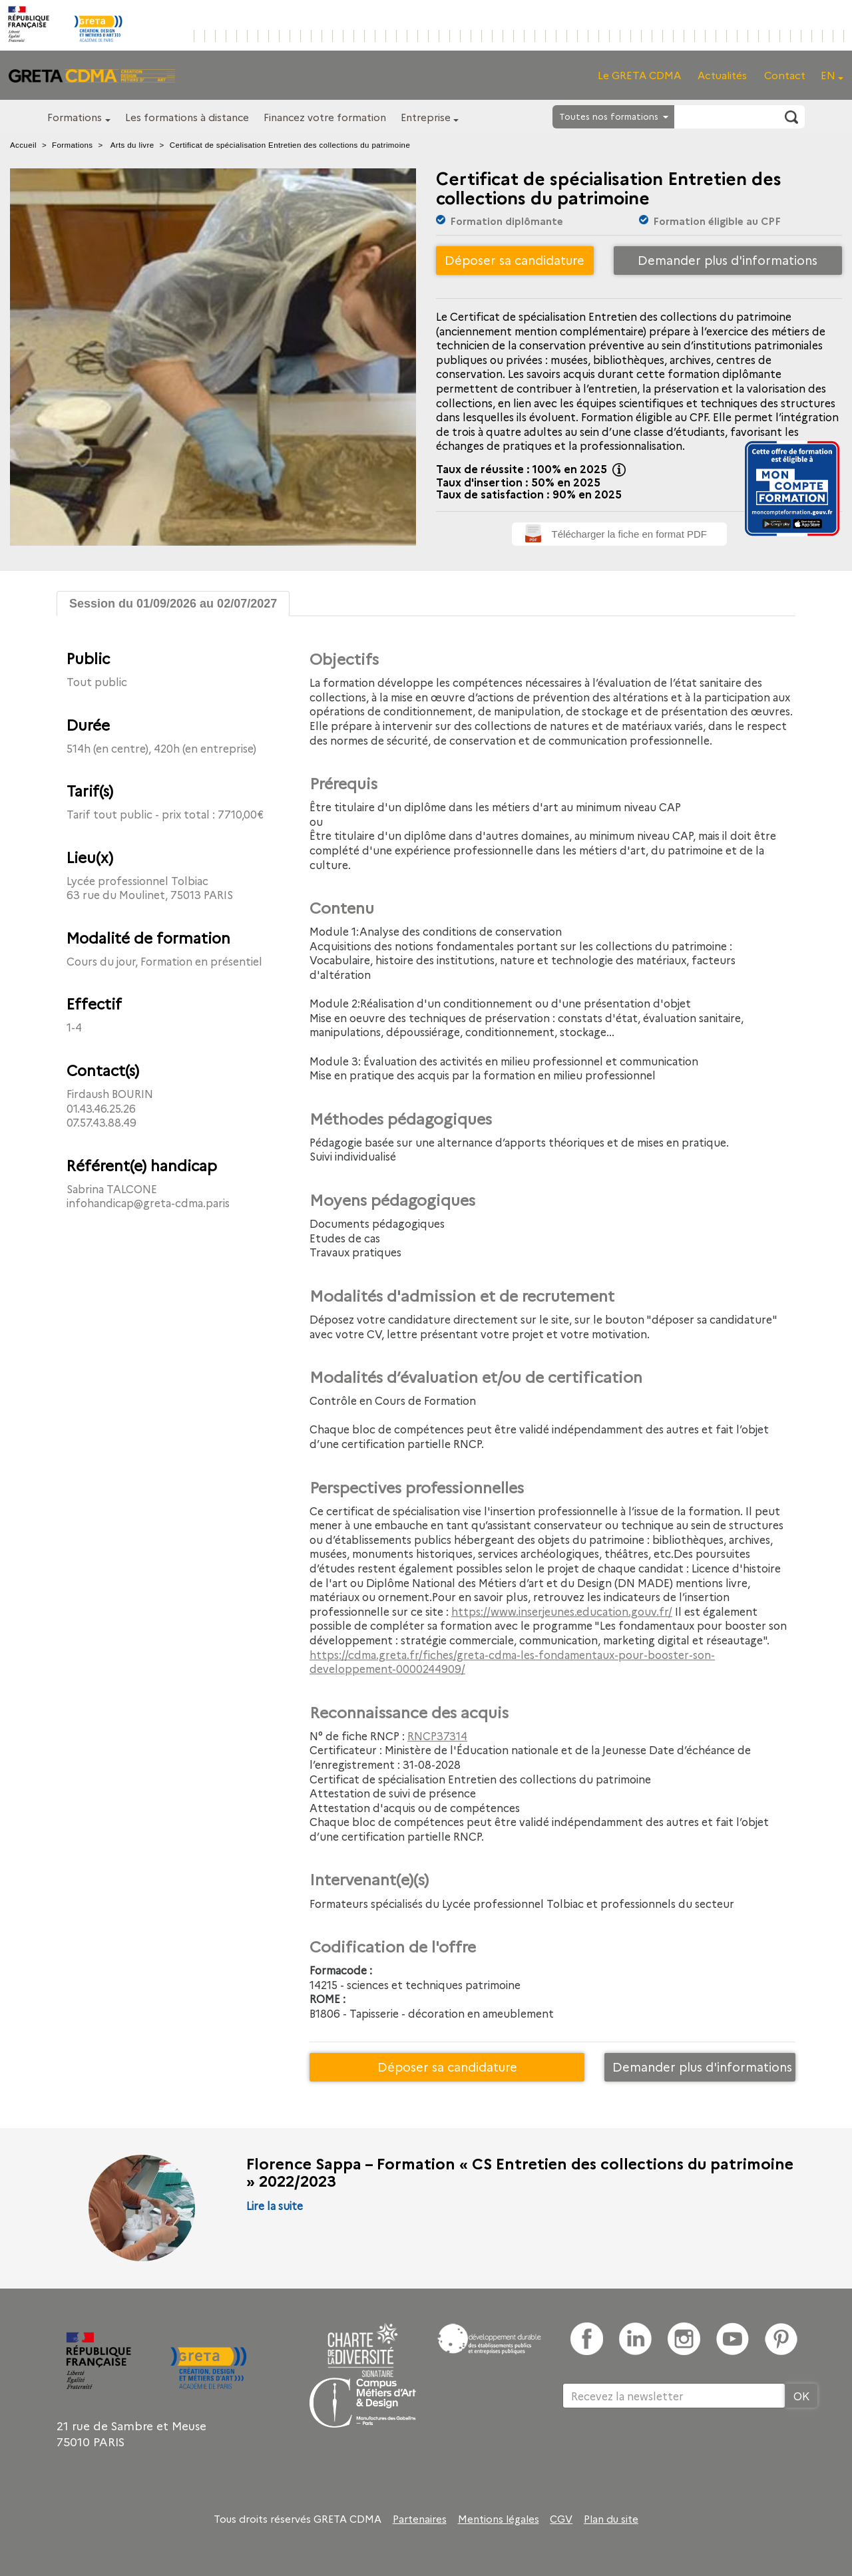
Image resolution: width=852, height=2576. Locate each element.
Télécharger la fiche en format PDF (629, 534)
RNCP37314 (437, 1735)
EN (828, 75)
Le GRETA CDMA (639, 75)
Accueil (23, 145)
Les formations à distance (187, 117)
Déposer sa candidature (514, 260)
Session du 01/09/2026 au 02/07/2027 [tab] (173, 603)
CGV (561, 2518)
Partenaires (420, 2518)
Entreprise (426, 117)
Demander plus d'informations (727, 260)
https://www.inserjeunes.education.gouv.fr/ (561, 1611)
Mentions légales (498, 2518)
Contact (784, 75)
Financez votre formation (325, 117)
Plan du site (611, 2518)
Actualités (722, 75)
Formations (74, 117)
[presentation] (663, 2452)
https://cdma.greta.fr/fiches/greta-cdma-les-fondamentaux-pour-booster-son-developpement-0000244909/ (512, 1661)
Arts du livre (132, 145)
